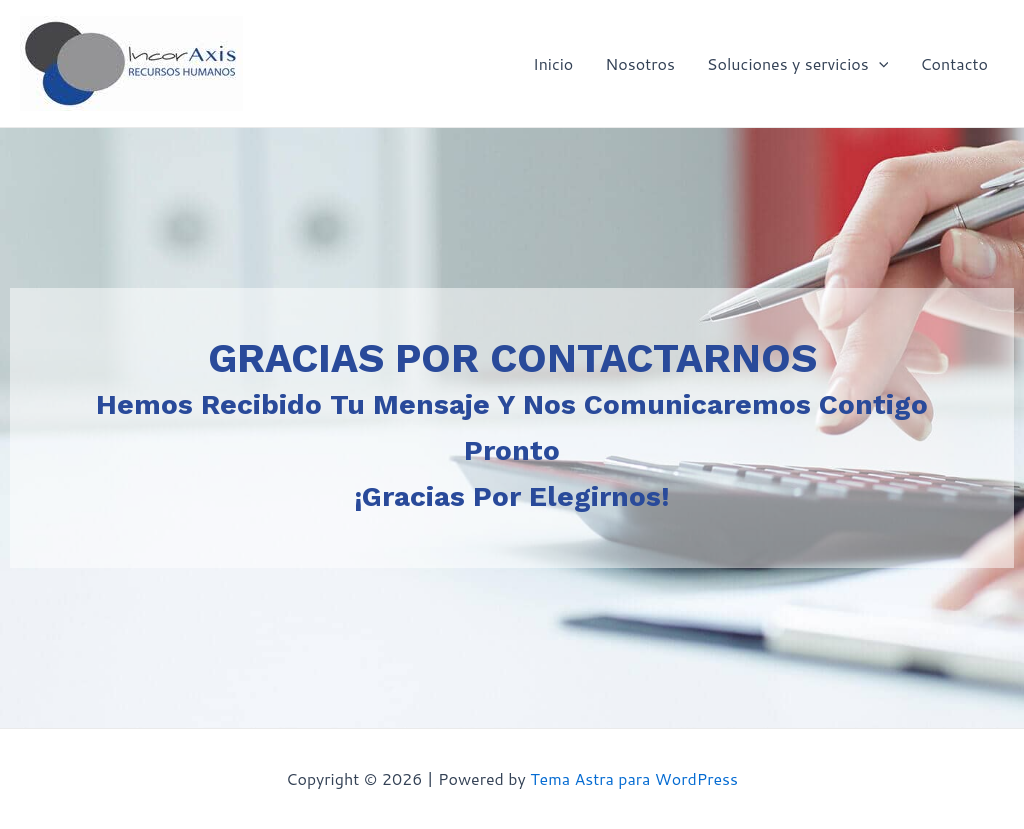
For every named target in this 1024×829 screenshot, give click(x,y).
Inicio (553, 63)
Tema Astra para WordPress (634, 778)
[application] (879, 64)
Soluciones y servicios (797, 64)
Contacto (954, 63)
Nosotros (640, 63)
